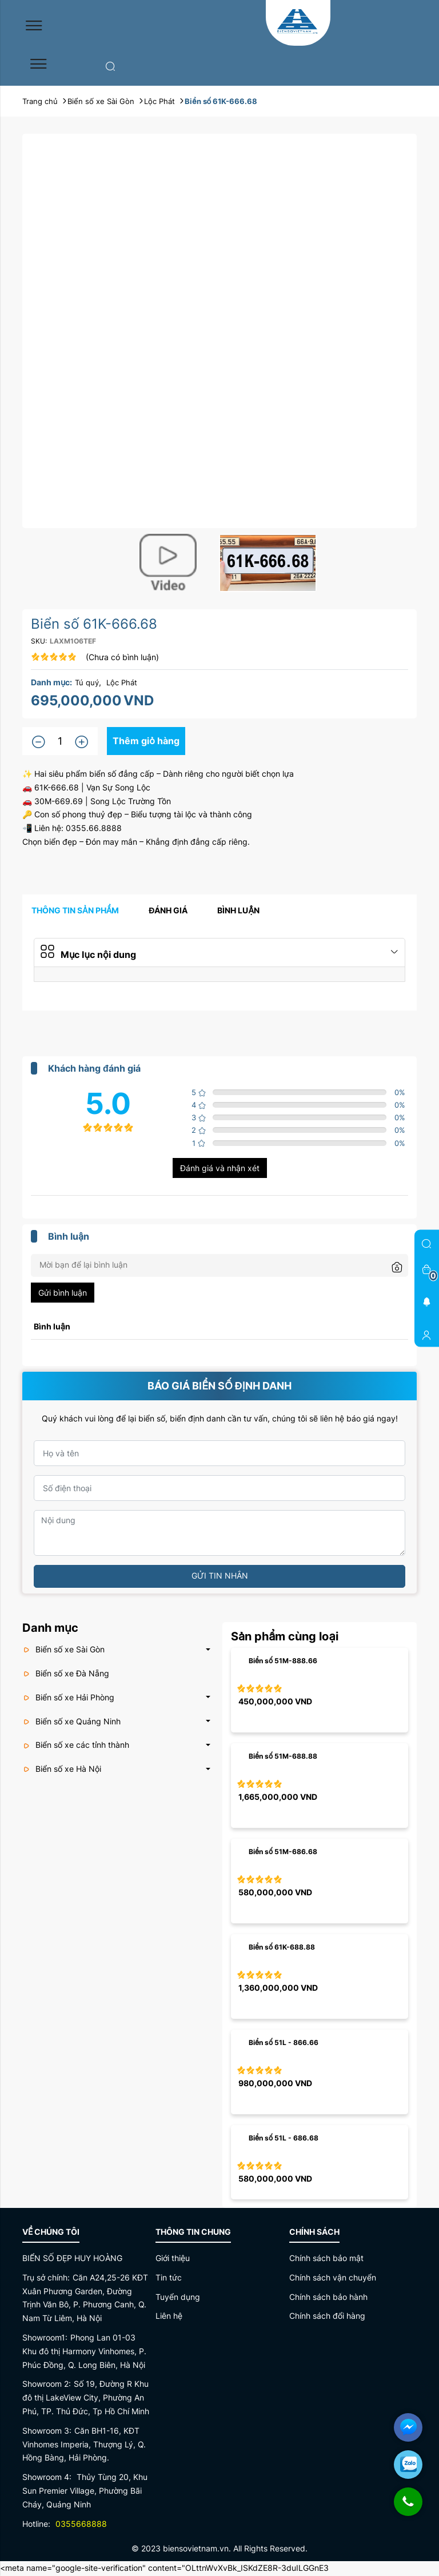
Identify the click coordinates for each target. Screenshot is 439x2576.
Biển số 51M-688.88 (283, 1757)
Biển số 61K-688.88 (282, 1948)
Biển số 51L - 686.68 (283, 2139)
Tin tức (168, 2278)
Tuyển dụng (177, 2298)
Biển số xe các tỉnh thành (75, 1746)
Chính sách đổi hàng (327, 2317)
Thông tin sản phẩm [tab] (75, 911)
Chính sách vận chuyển (332, 2278)
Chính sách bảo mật (326, 2259)
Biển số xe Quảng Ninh (71, 1722)
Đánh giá (168, 911)
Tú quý (87, 682)
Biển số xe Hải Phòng (68, 1698)
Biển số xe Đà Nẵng (65, 1674)
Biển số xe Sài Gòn (63, 1650)
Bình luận (238, 911)
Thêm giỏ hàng (147, 741)
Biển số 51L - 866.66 (283, 2043)
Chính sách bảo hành (328, 2298)
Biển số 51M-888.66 (283, 1662)
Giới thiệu (172, 2259)
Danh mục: (51, 682)
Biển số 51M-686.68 (283, 1852)
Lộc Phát (121, 682)
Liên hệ (168, 2317)
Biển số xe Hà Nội (61, 1770)
